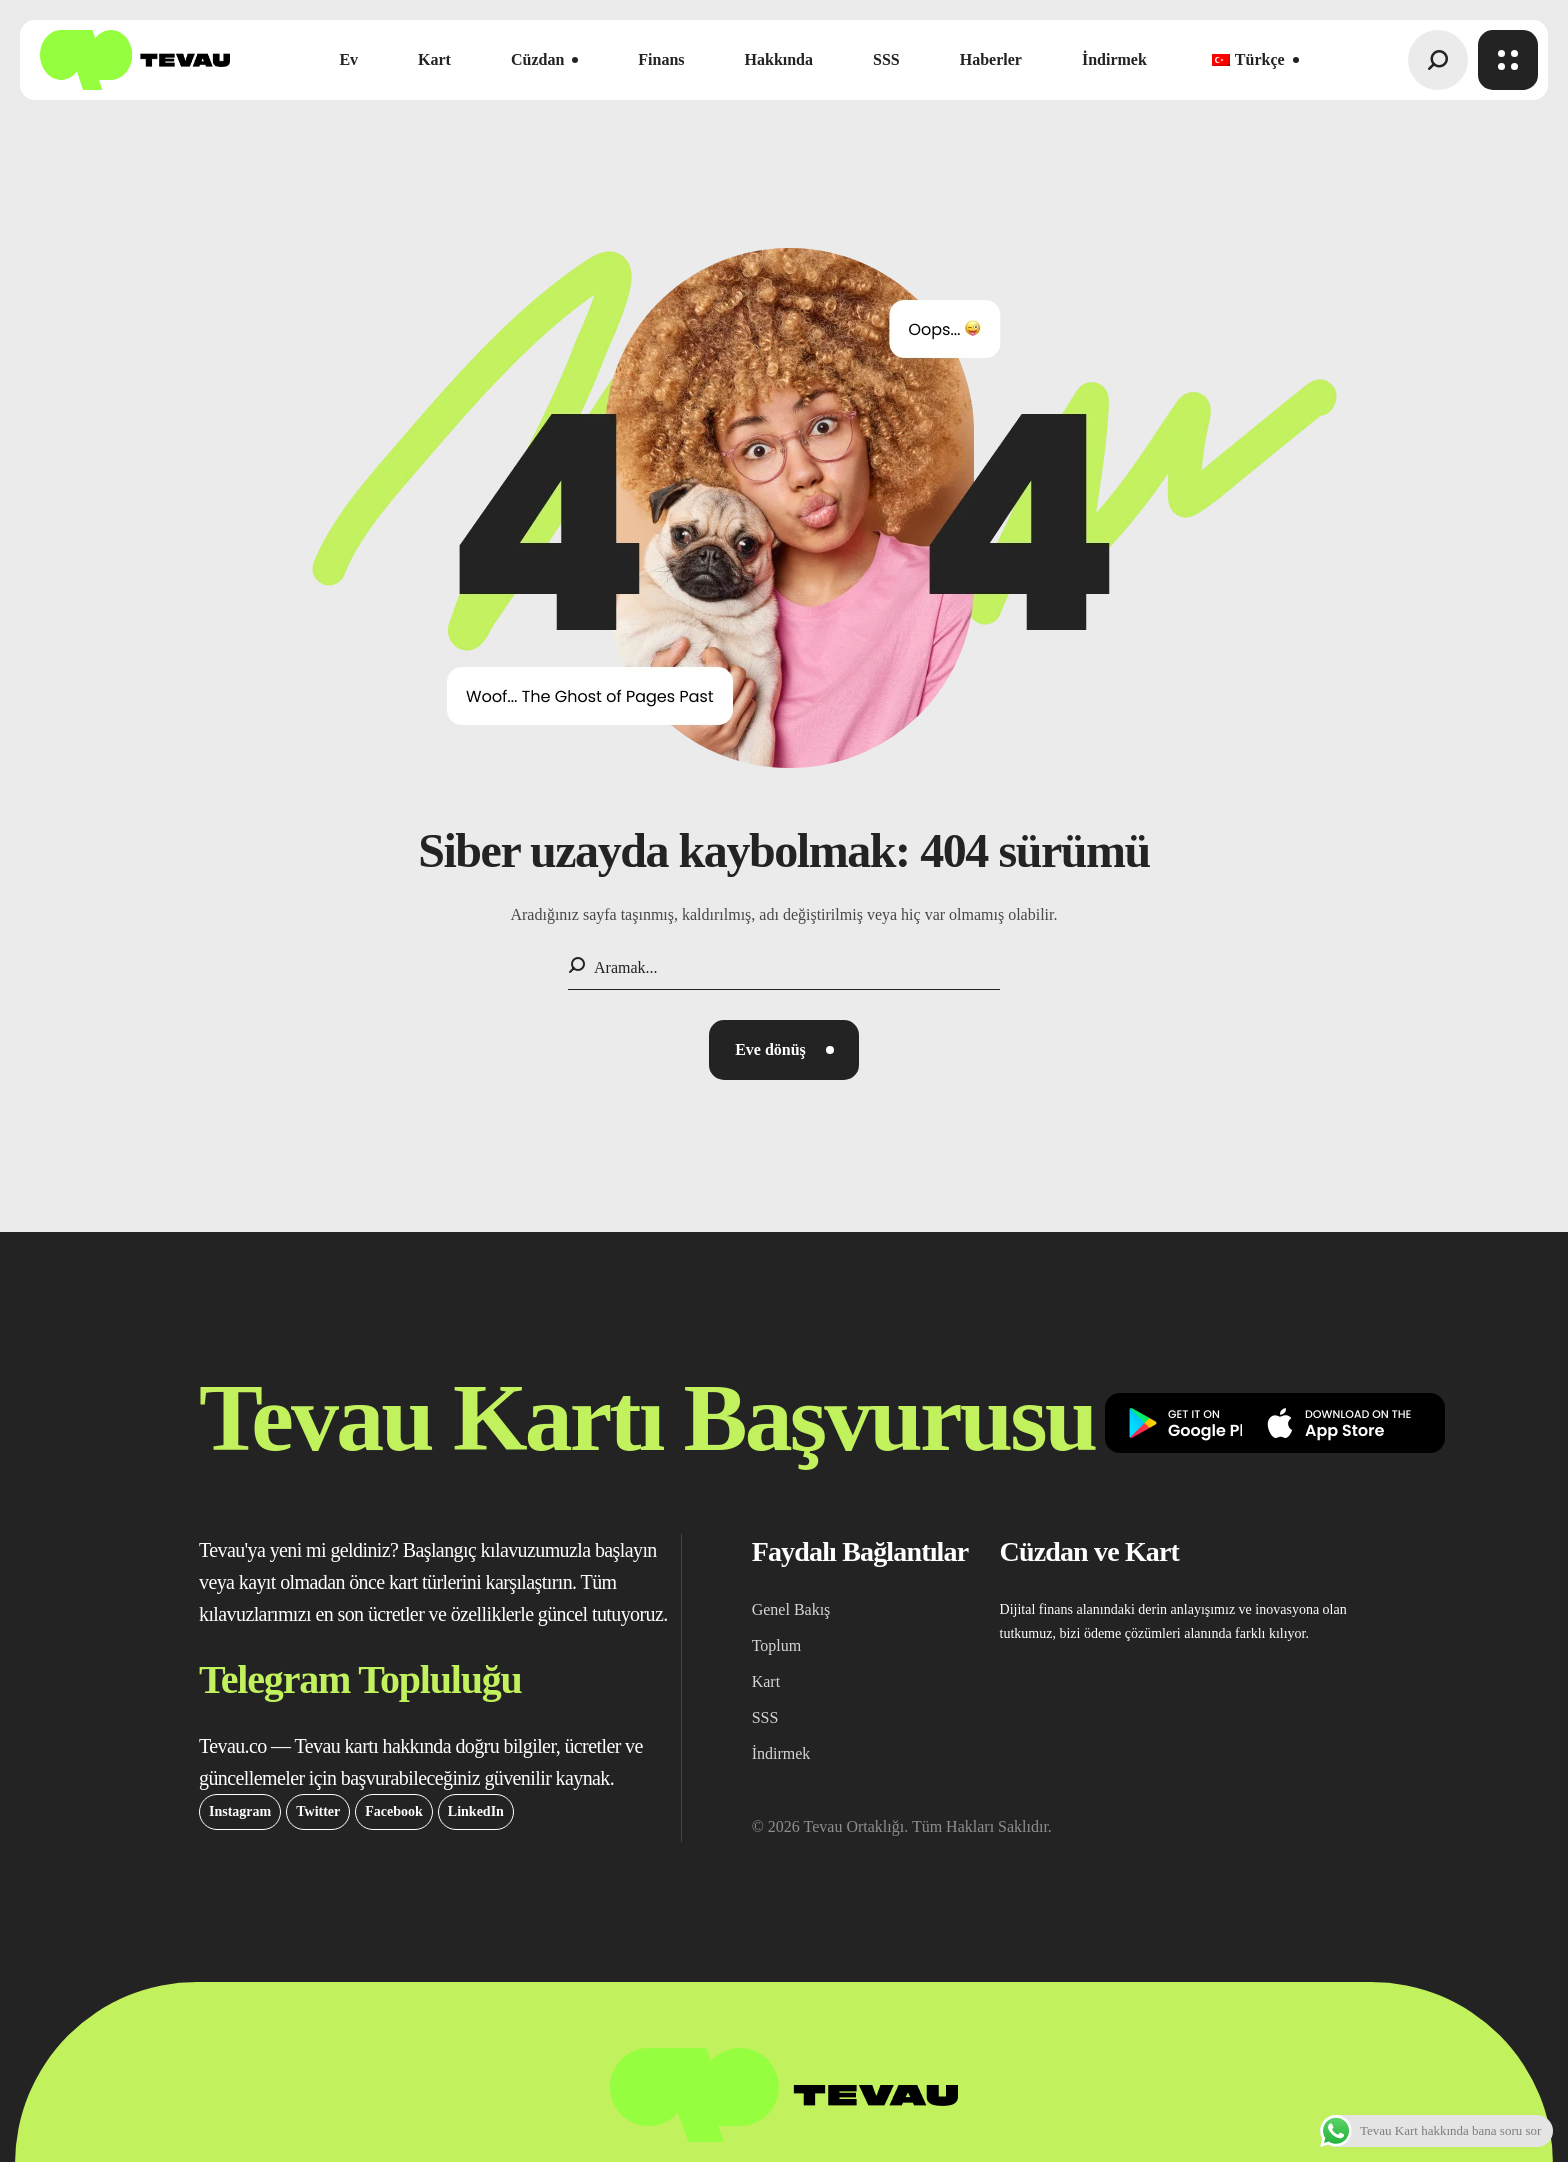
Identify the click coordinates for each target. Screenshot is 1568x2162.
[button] (1438, 60)
